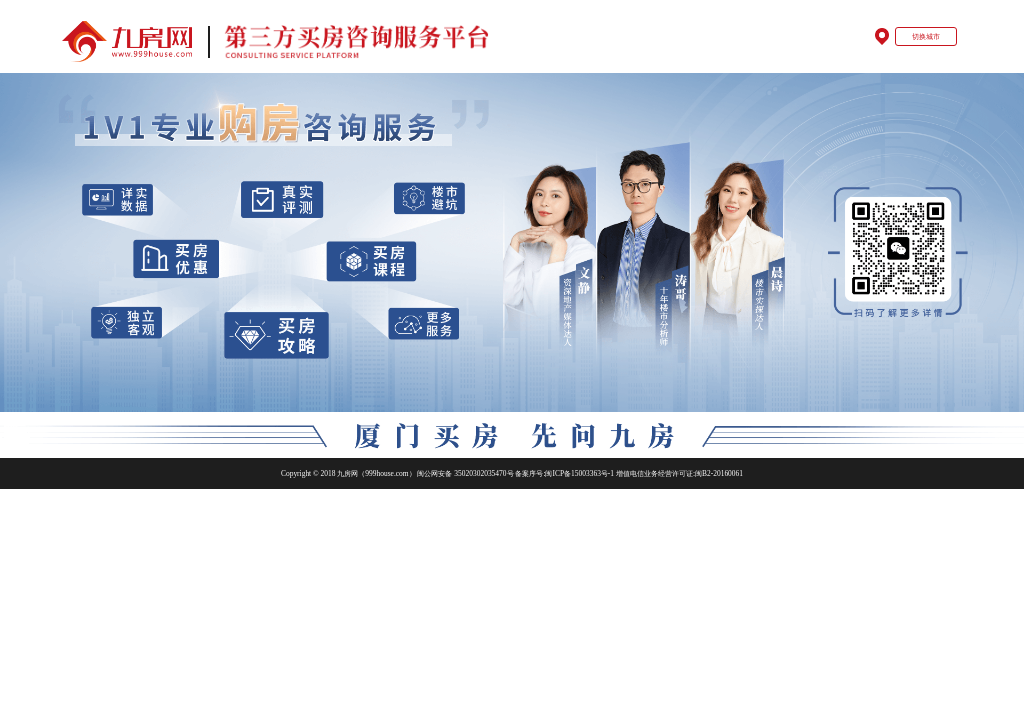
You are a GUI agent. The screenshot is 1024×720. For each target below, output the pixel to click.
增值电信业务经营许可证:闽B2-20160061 (679, 473)
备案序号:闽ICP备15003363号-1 (565, 473)
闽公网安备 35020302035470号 (466, 473)
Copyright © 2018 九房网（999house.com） (348, 473)
